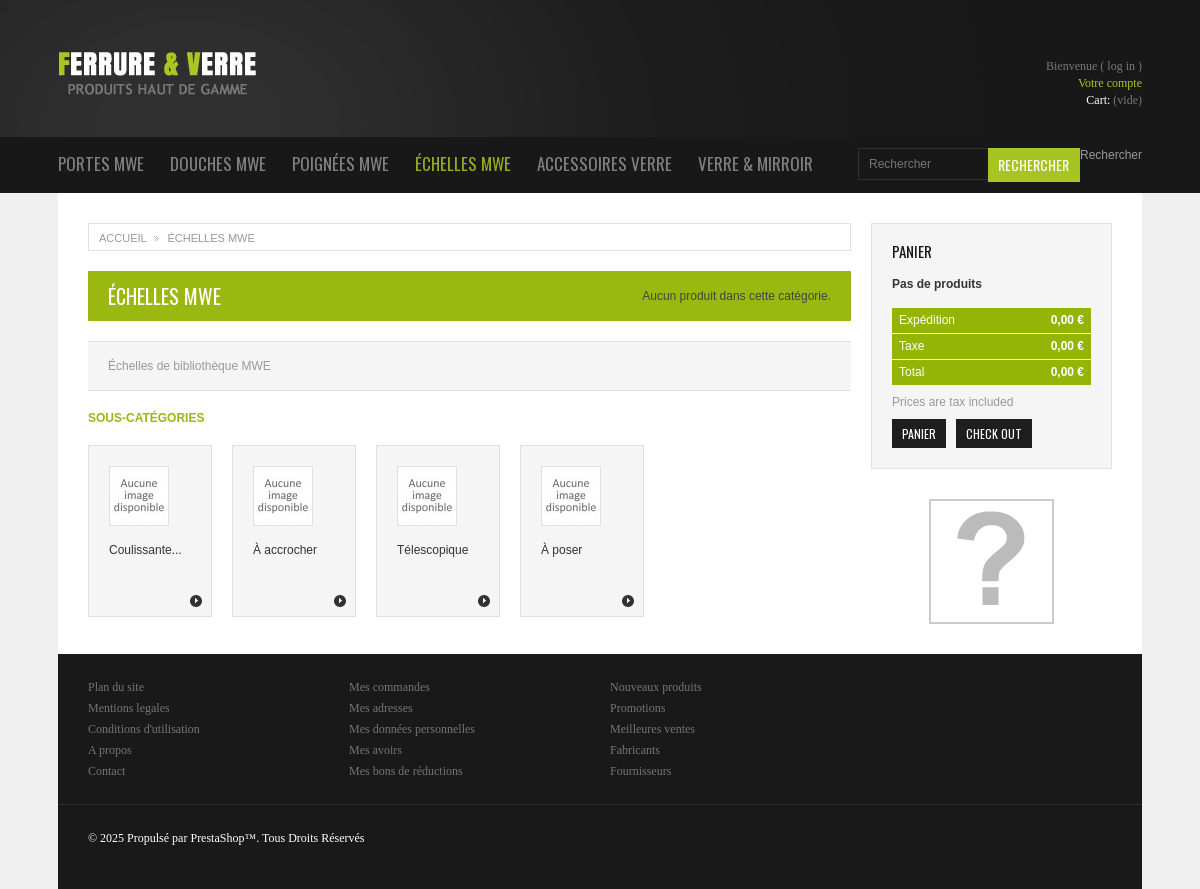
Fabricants (635, 750)
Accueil (122, 238)
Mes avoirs (375, 750)
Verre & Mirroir (755, 163)
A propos (110, 750)
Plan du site (116, 687)
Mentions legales (129, 708)
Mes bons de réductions (406, 771)
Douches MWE (218, 163)
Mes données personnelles (412, 729)
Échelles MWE (463, 163)
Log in (1121, 66)
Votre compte (1110, 83)
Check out (994, 433)
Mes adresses (381, 708)
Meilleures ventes (652, 729)
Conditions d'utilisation (144, 729)
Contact (106, 771)
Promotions (637, 708)
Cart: (1114, 100)
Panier (912, 251)
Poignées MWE (340, 163)
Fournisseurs (640, 771)
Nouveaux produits (656, 687)
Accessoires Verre (604, 163)
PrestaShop (217, 838)
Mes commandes (389, 687)
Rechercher (1111, 155)
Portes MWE (101, 163)
